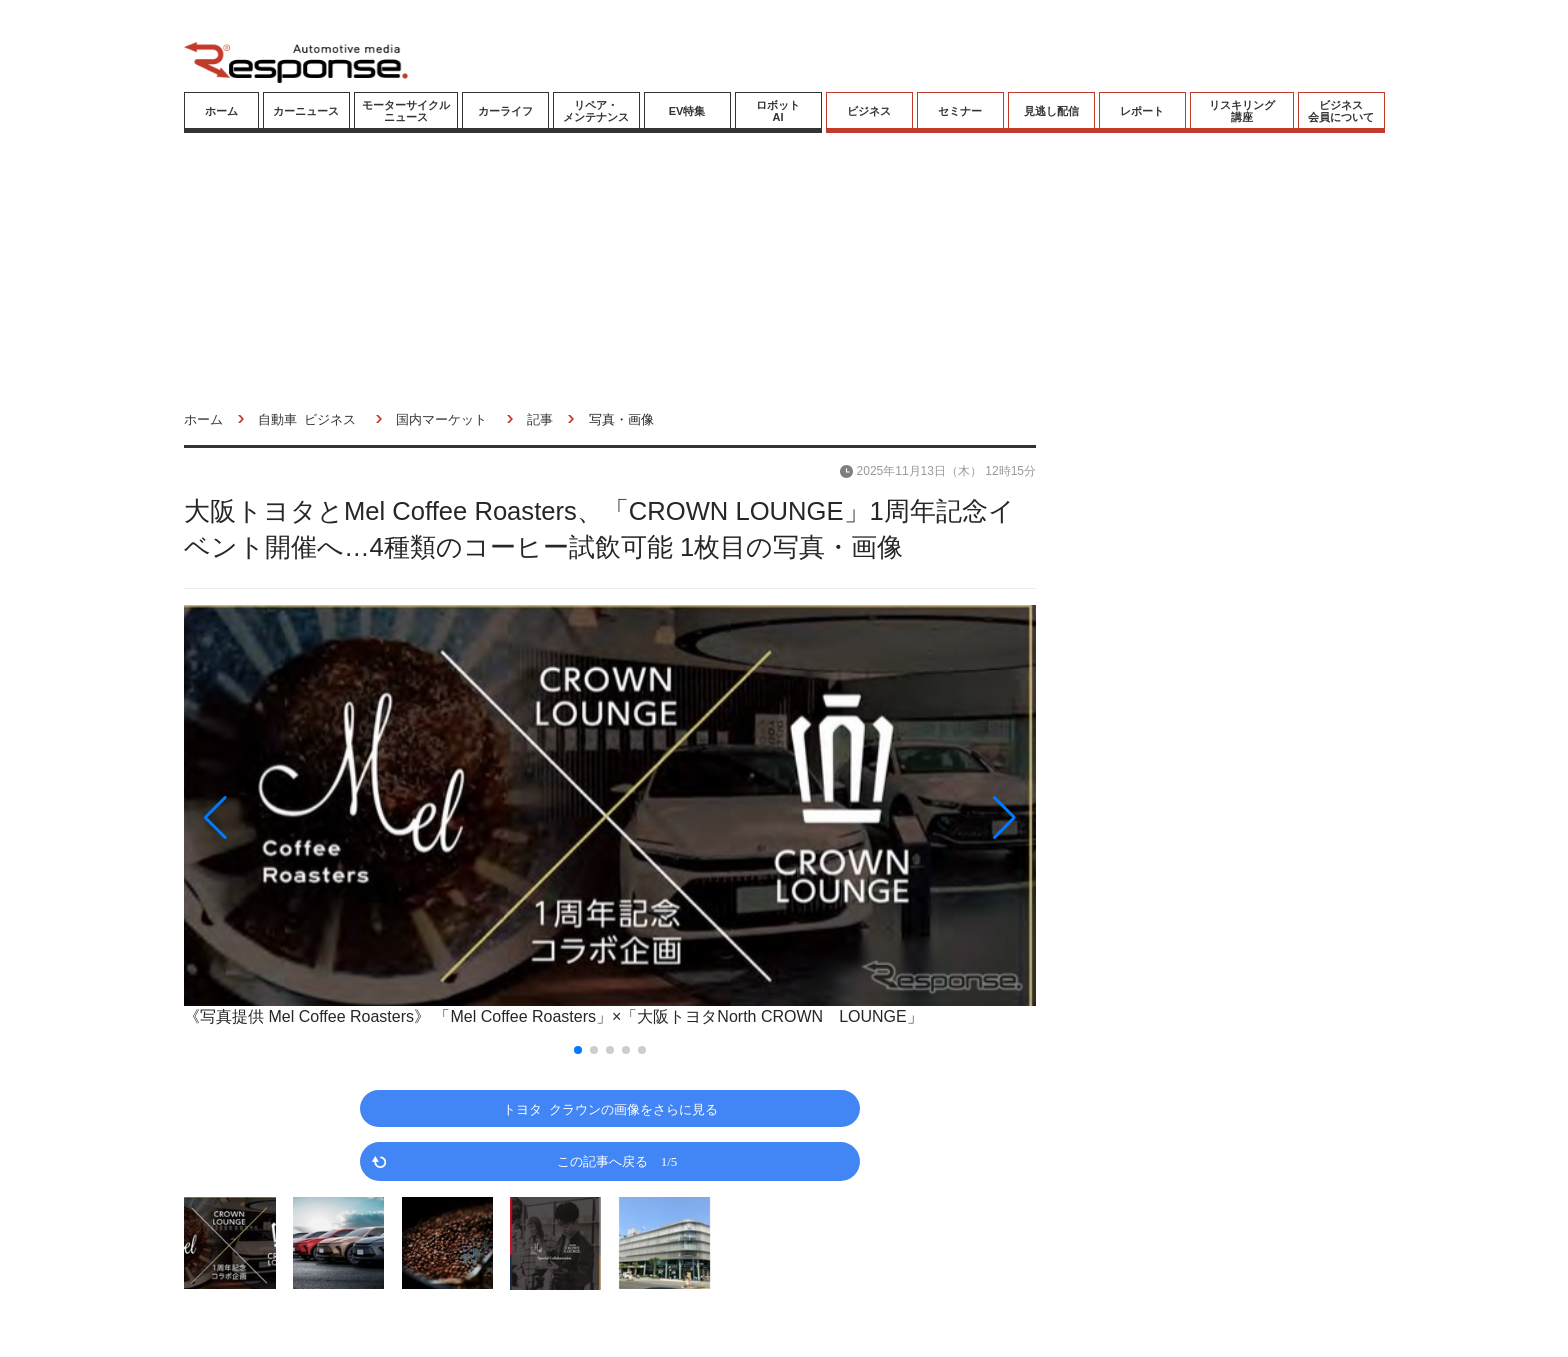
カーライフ (505, 111)
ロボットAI (778, 111)
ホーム (221, 111)
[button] (312, 818)
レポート (1142, 111)
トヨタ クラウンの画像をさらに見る (610, 1108)
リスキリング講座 (1242, 111)
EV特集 (687, 111)
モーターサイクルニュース (406, 111)
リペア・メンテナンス (596, 111)
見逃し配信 (1051, 111)
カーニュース (306, 111)
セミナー (960, 111)
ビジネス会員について (1341, 111)
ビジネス (869, 111)
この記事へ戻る (617, 1160)
